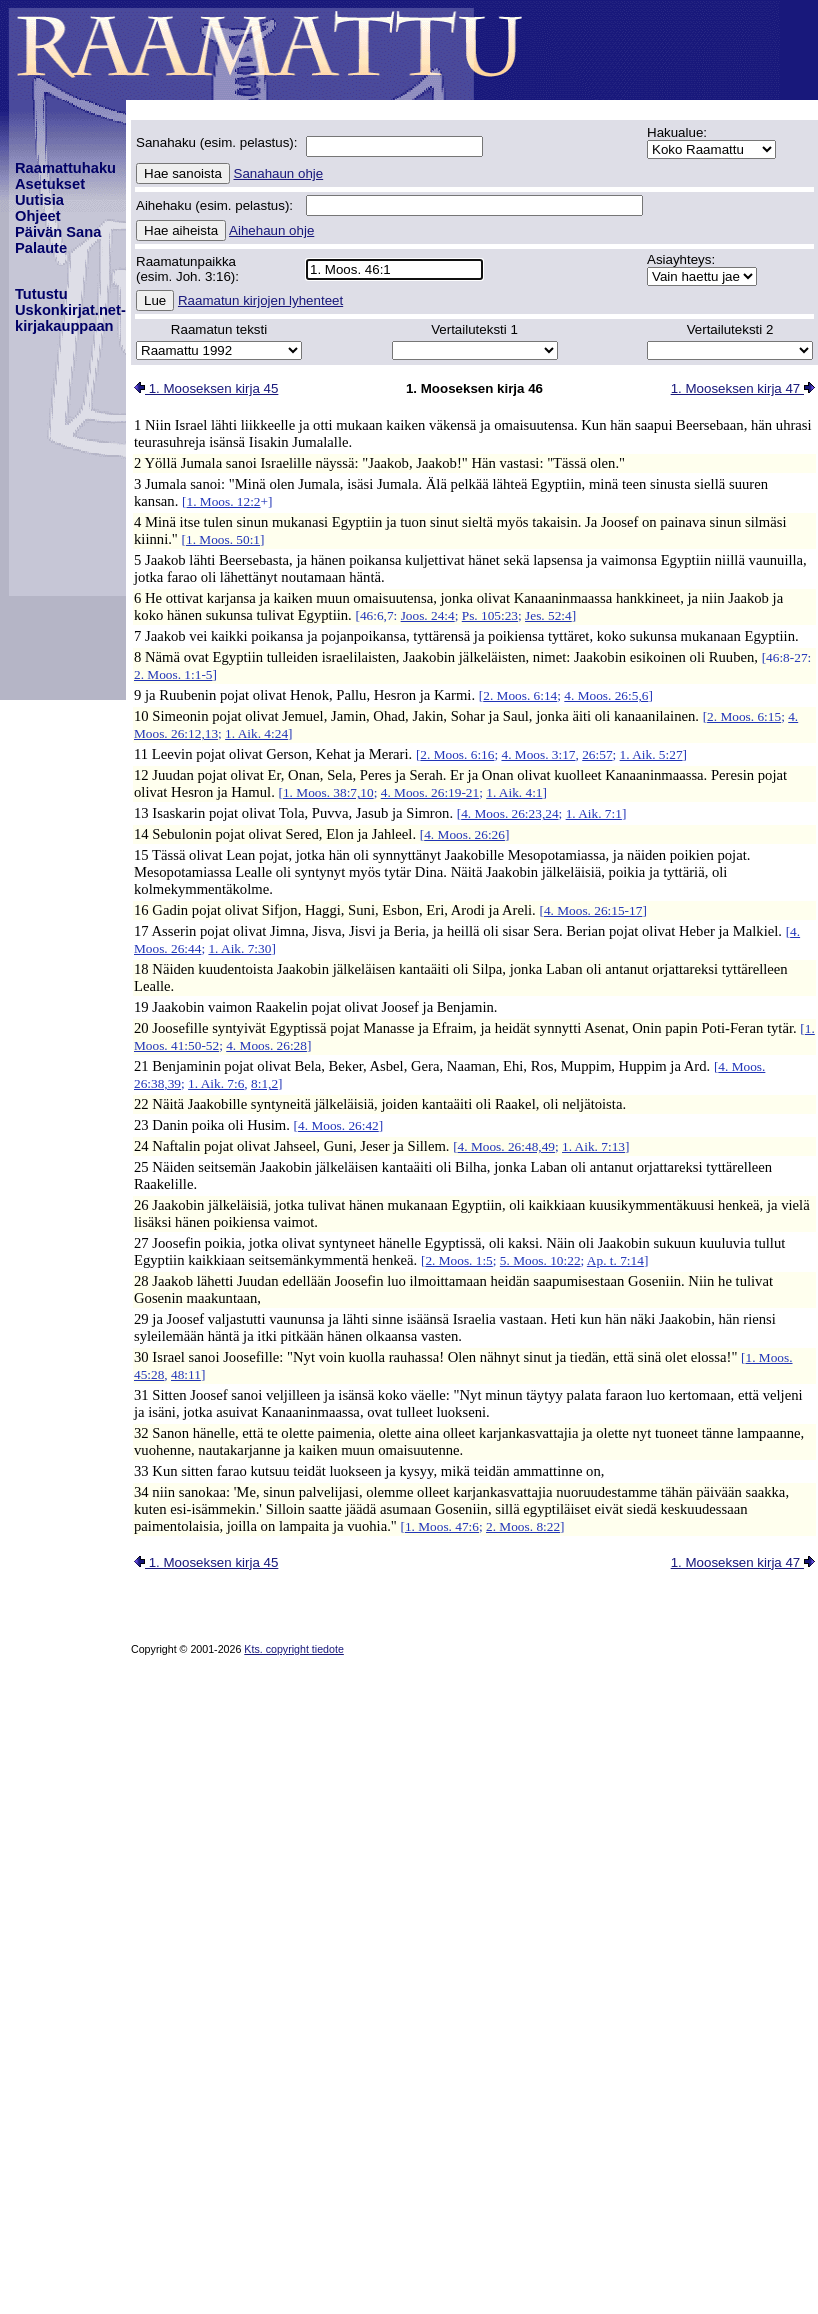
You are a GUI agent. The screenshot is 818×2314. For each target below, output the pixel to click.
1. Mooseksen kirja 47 (743, 388)
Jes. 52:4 (548, 615)
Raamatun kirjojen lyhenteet (260, 300)
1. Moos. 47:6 (442, 1526)
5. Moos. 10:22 (540, 1260)
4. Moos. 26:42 (338, 1125)
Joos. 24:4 (428, 615)
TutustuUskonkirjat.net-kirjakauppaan (70, 310)
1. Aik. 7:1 (594, 813)
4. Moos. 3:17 (538, 754)
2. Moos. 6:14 (520, 695)
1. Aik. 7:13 (593, 1146)
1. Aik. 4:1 (514, 792)
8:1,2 (264, 1083)
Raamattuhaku (65, 168)
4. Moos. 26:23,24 (509, 813)
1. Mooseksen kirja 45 (206, 388)
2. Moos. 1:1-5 (173, 674)
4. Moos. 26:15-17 (593, 910)
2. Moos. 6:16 (457, 754)
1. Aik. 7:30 (239, 948)
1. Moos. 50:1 (223, 539)
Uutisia (39, 200)
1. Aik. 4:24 (256, 733)
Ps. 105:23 (490, 615)
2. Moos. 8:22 (523, 1526)
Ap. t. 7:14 (615, 1260)
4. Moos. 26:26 (464, 834)
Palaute (41, 248)
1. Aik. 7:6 (216, 1083)
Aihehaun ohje (271, 230)
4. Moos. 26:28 (266, 1045)
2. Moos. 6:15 (744, 716)
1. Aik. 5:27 (651, 754)
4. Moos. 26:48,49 (506, 1146)
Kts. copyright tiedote (294, 1649)
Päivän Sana (58, 232)
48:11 (186, 1374)
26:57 (597, 754)
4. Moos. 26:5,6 (606, 695)
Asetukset (50, 184)
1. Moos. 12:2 (223, 501)
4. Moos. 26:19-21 (430, 792)
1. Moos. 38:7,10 (328, 792)
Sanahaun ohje (279, 173)
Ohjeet (38, 216)
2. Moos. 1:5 (458, 1260)
